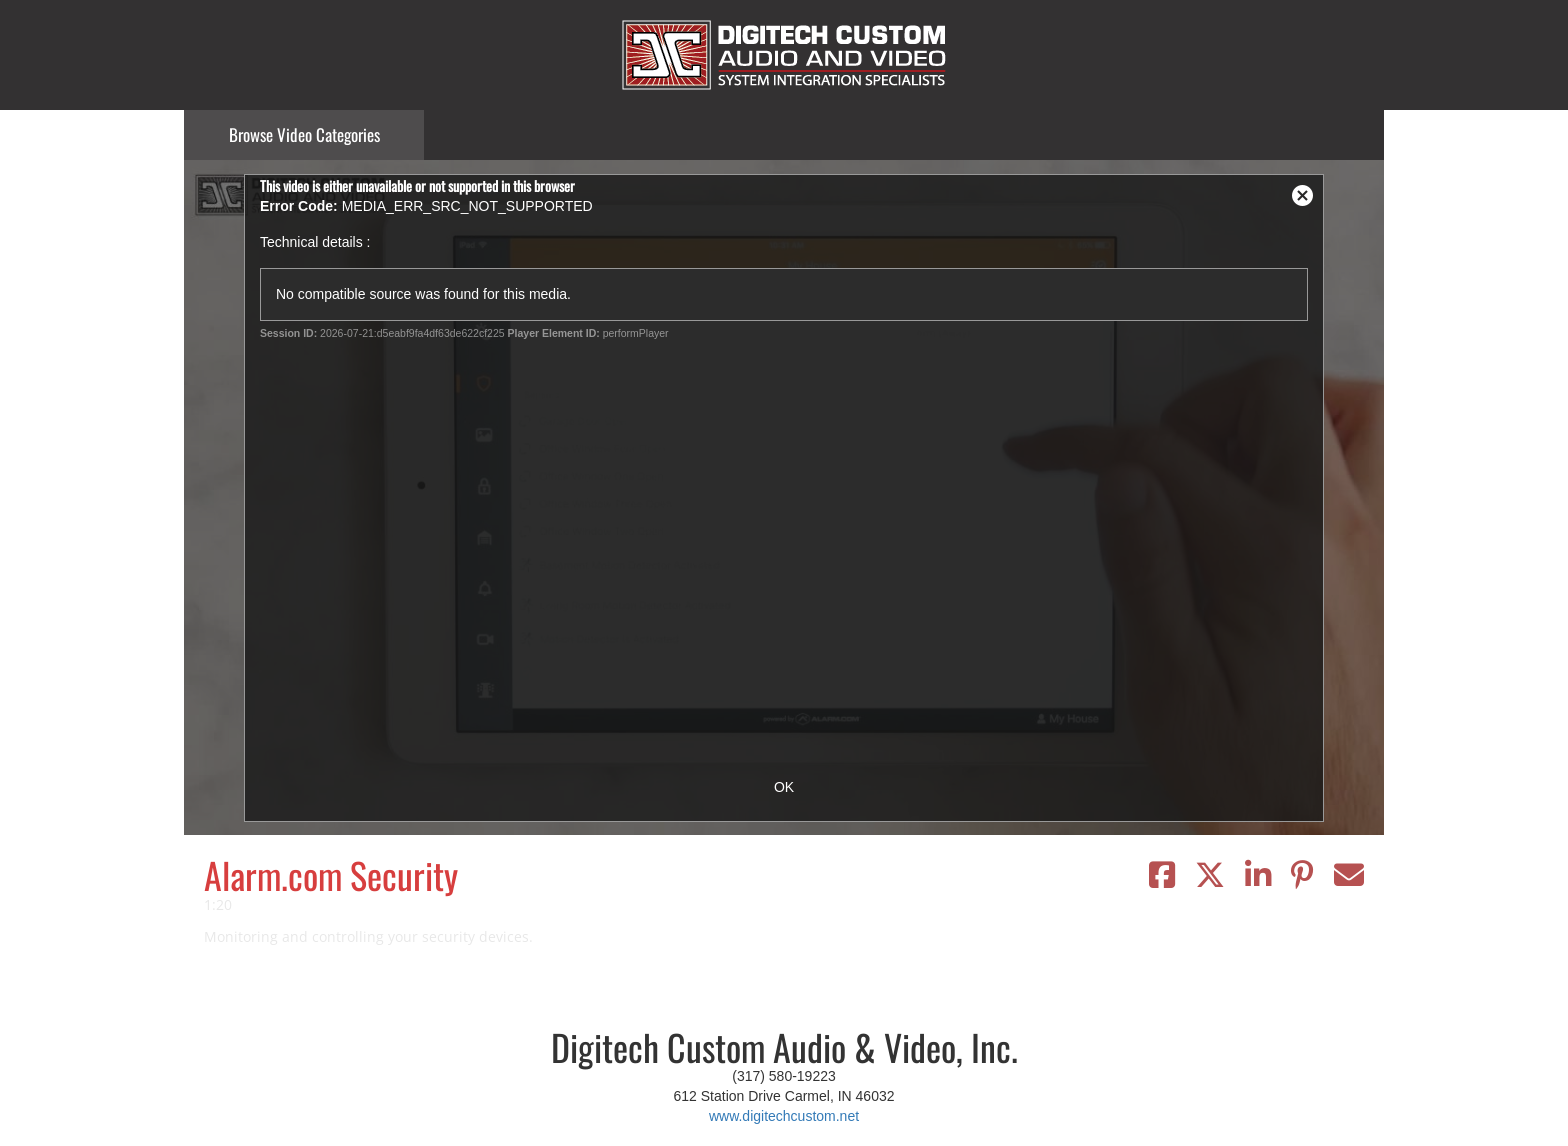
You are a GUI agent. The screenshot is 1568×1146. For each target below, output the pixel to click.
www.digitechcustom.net (784, 1116)
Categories (304, 134)
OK (784, 787)
